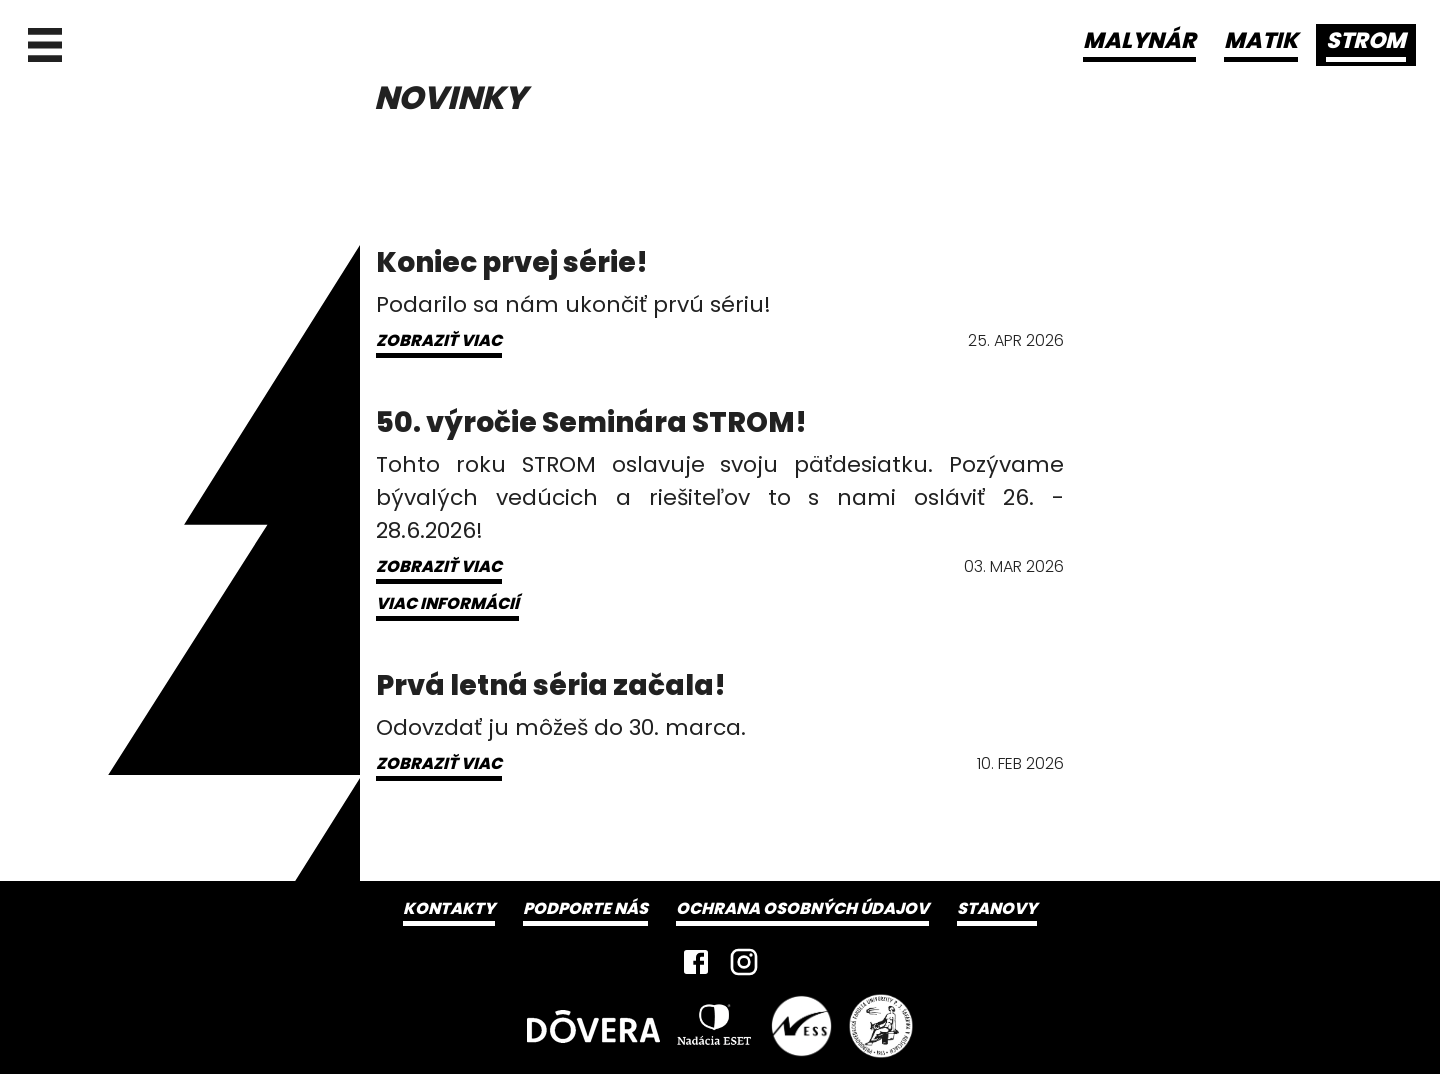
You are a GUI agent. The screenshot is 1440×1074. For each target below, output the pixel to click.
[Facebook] (696, 962)
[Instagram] (744, 962)
